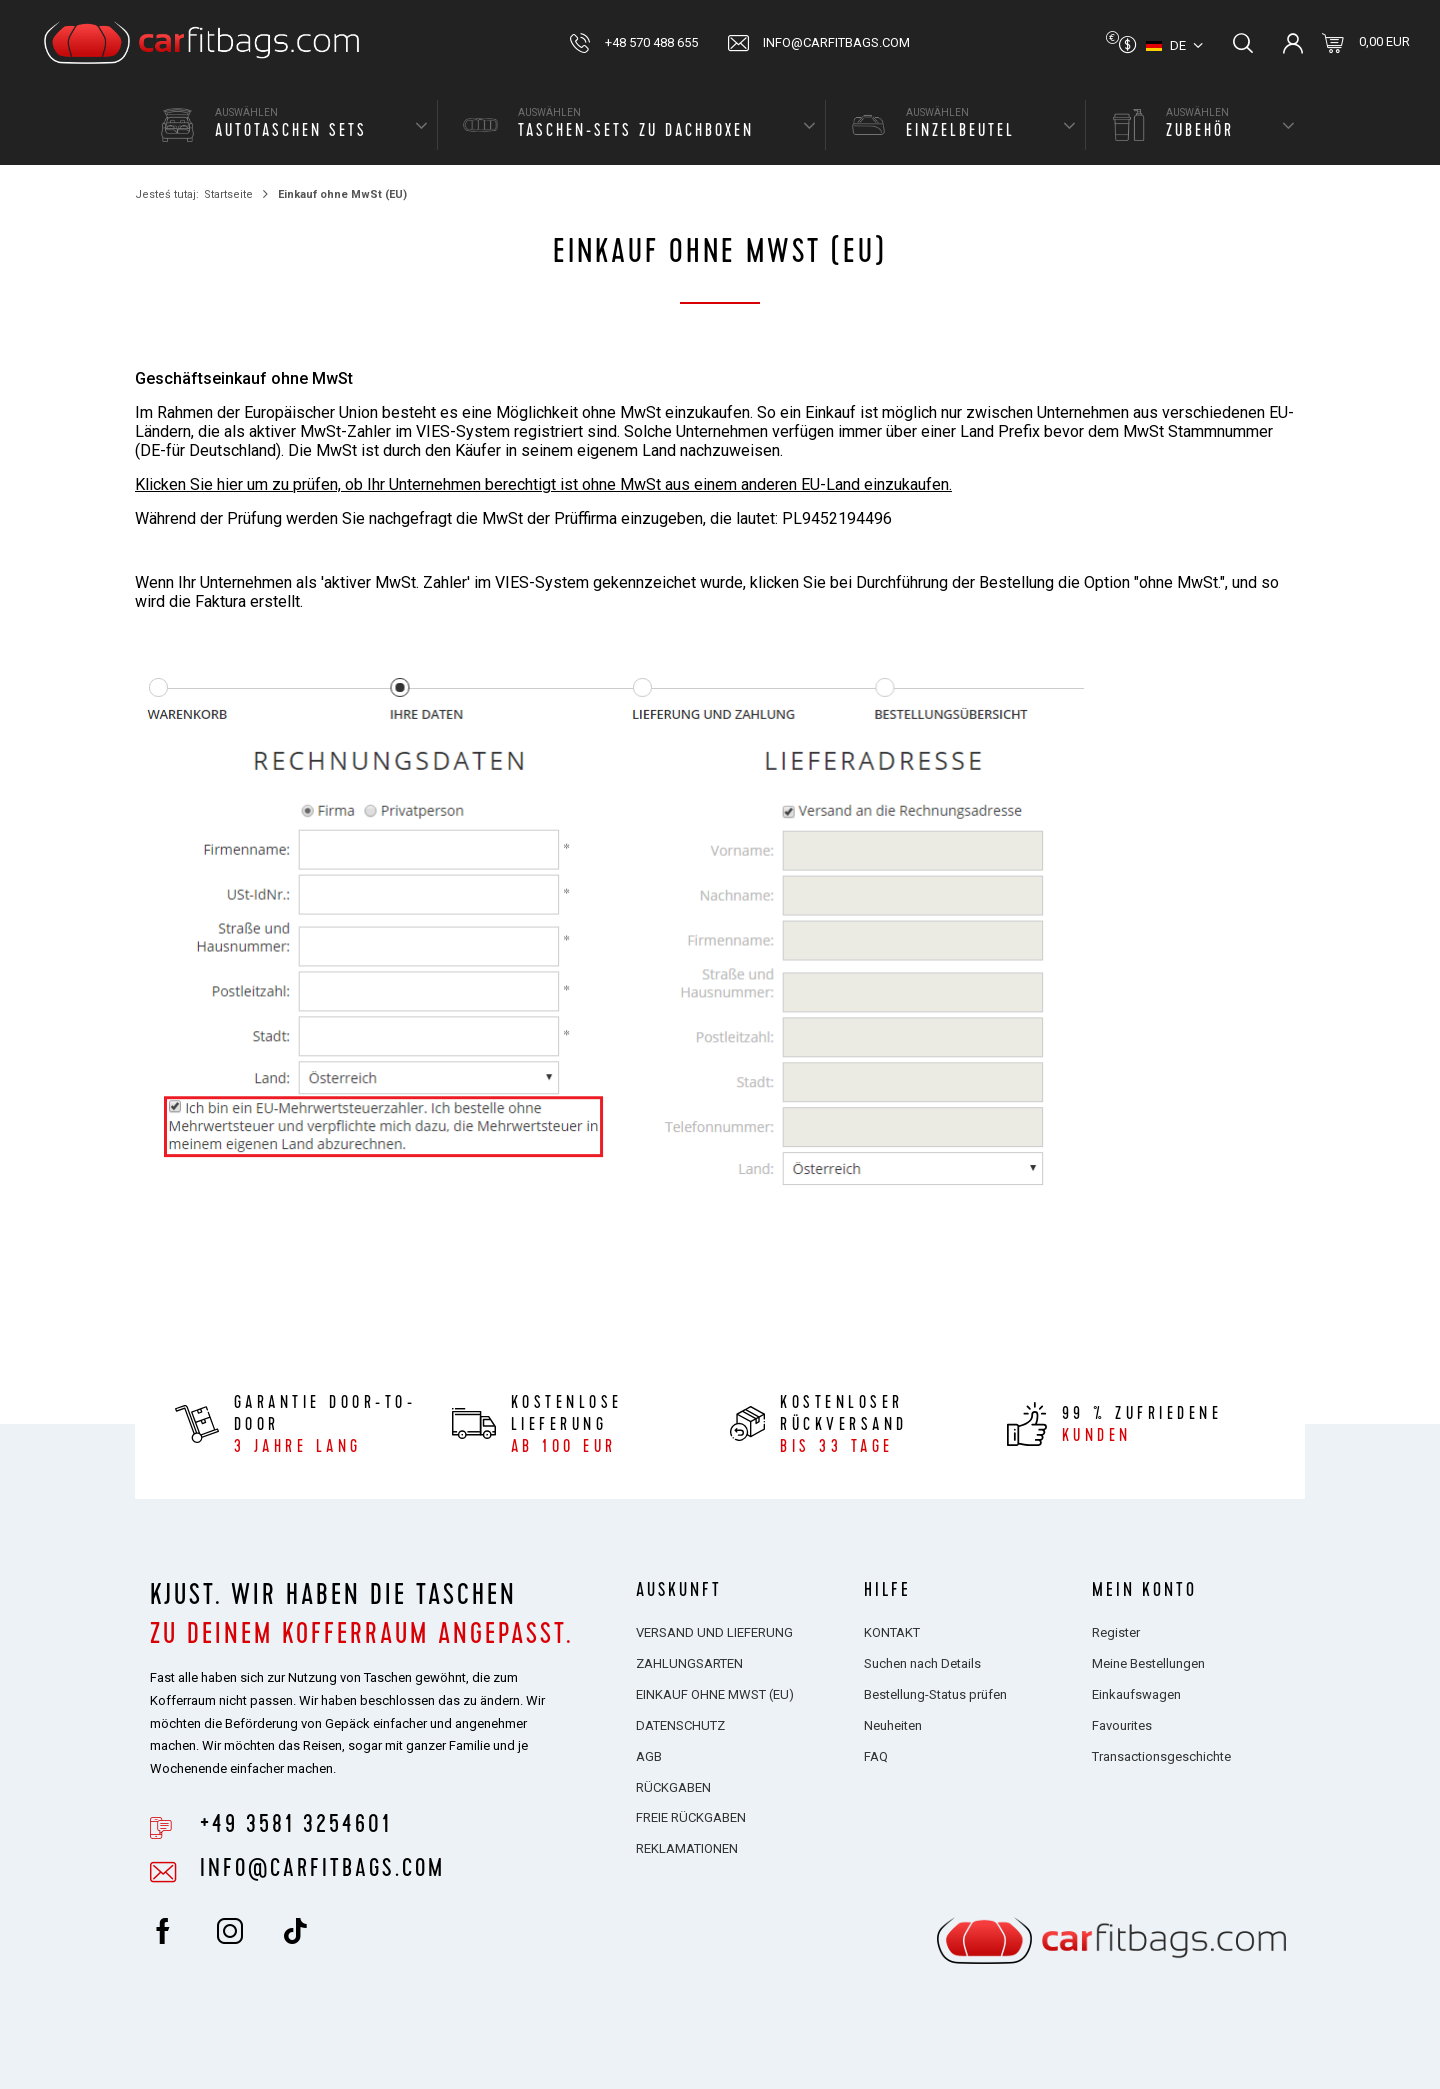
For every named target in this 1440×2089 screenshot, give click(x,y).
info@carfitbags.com (836, 42)
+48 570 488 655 (651, 42)
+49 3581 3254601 (296, 1825)
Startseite (228, 194)
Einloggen (1293, 43)
